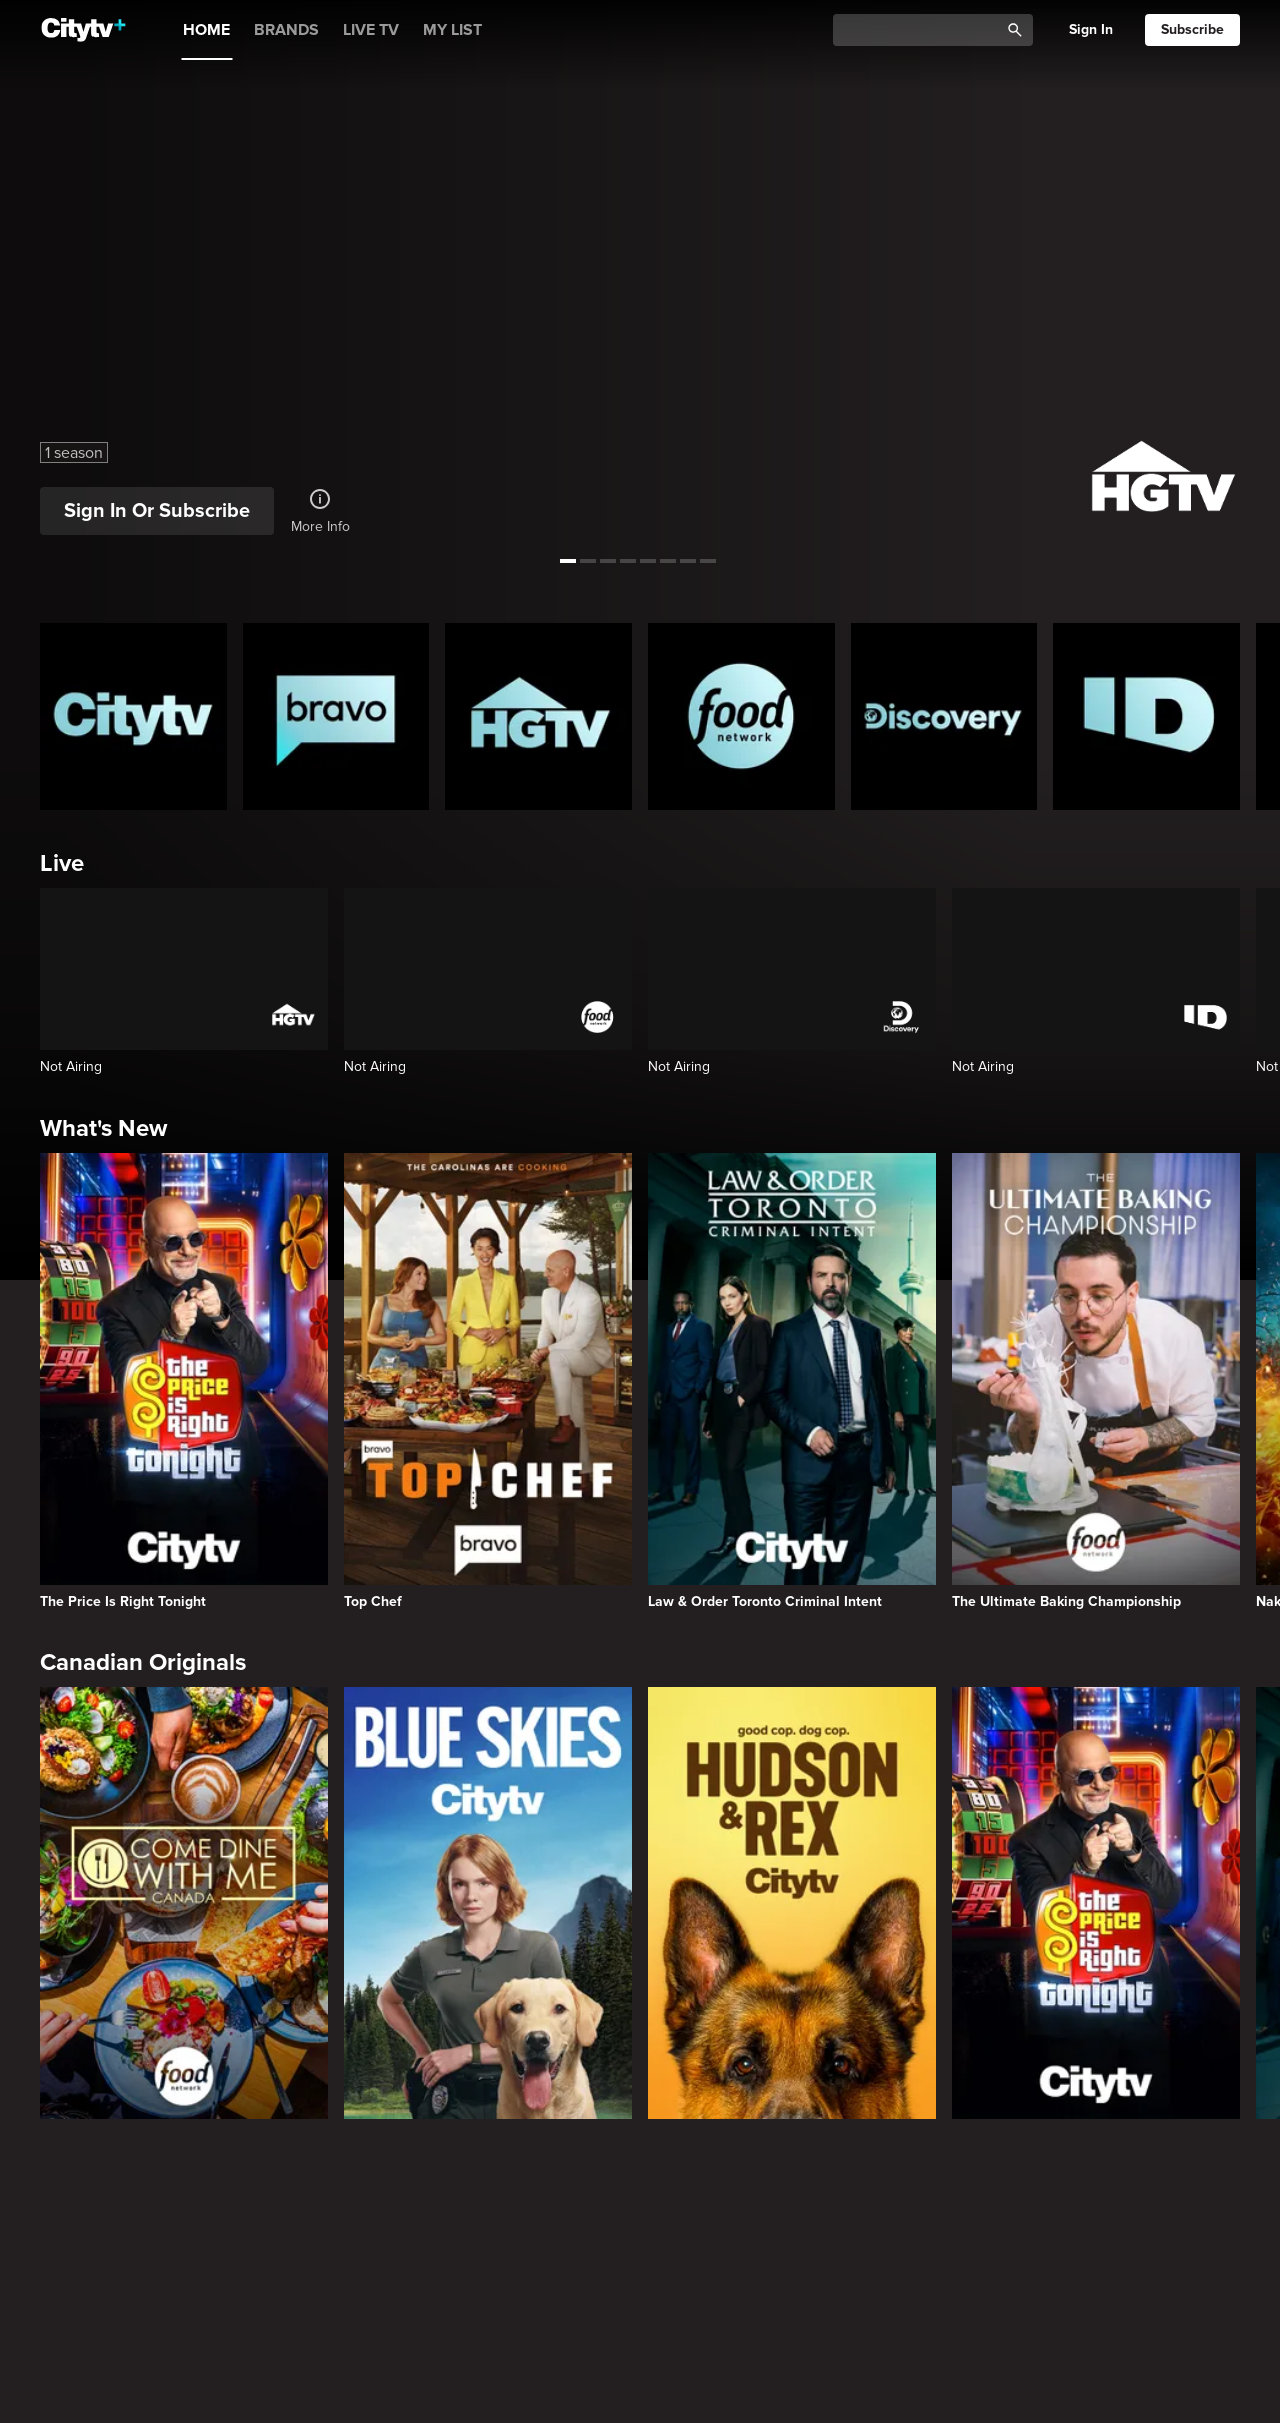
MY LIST (452, 30)
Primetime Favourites (155, 2212)
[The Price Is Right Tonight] (184, 1381)
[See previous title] (30, 281)
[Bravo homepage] (336, 716)
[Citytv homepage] (133, 716)
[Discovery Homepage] (944, 716)
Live (62, 863)
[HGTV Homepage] (538, 716)
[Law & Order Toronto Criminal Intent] (792, 1381)
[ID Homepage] (1146, 716)
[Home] (83, 30)
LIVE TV (371, 30)
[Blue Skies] (488, 1903)
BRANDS (286, 30)
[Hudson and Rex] (792, 1903)
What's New (103, 1128)
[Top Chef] (488, 1381)
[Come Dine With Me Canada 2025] (184, 1903)
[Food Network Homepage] (741, 716)
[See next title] (1250, 281)
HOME (206, 30)
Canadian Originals (143, 1662)
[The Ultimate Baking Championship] (1096, 1381)
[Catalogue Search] (923, 30)
